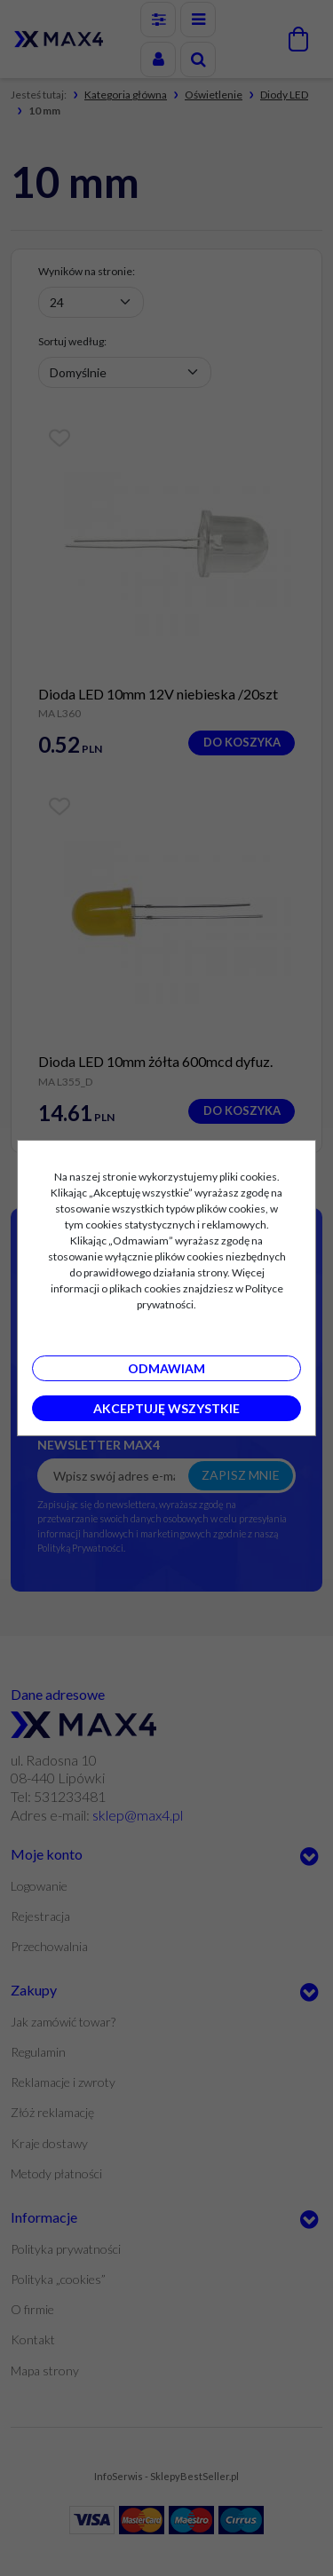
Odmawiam (166, 1368)
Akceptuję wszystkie (166, 1408)
